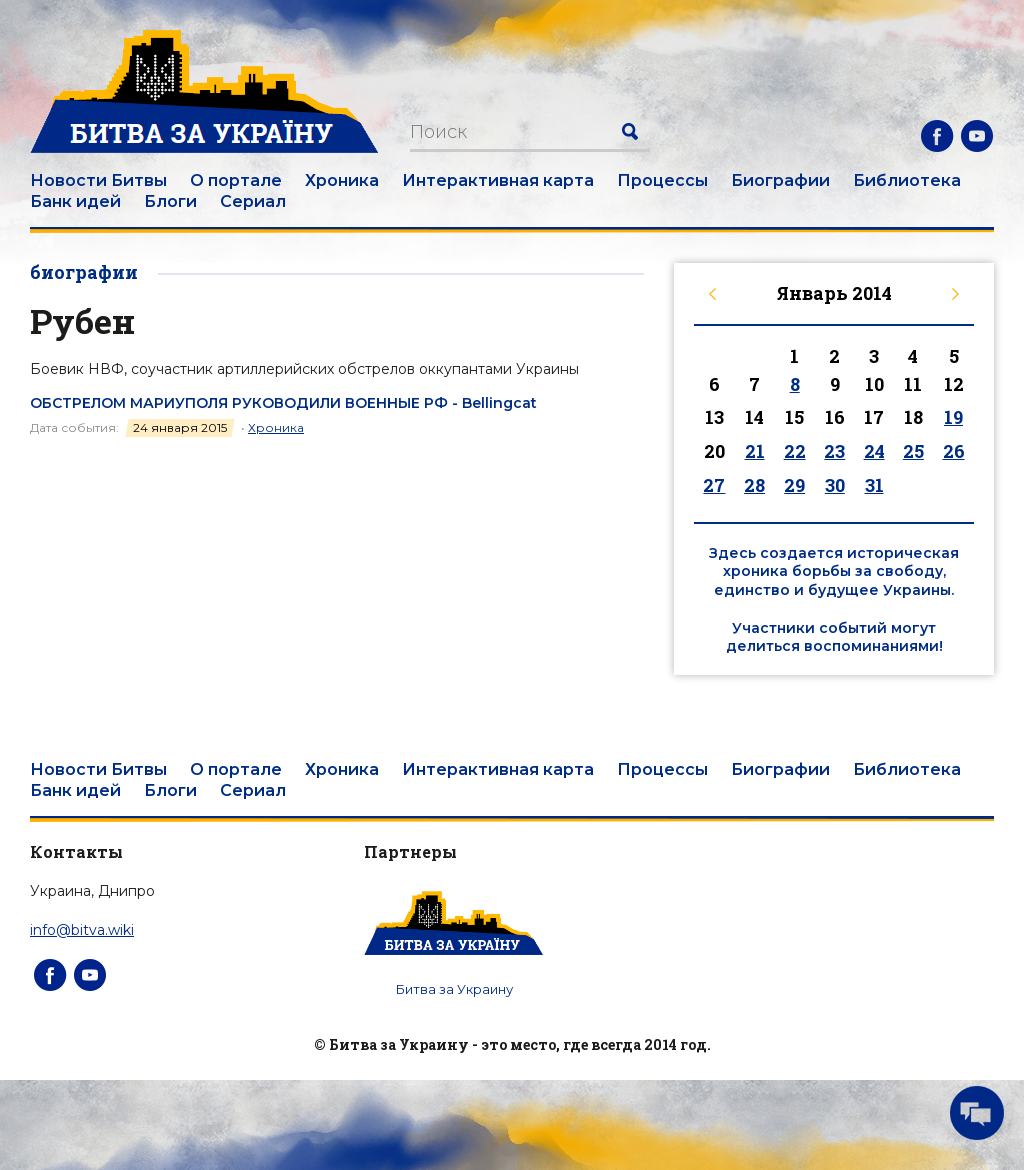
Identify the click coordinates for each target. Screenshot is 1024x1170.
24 (874, 451)
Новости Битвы (98, 180)
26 (954, 451)
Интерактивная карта (498, 180)
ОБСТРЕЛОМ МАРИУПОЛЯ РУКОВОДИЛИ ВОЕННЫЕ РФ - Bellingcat (283, 403)
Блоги (170, 201)
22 (795, 451)
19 (953, 417)
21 (755, 451)
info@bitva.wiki (82, 930)
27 (714, 485)
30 (835, 485)
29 (794, 485)
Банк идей (75, 201)
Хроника (342, 180)
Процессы (662, 180)
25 (913, 451)
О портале (236, 180)
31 (874, 485)
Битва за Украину (454, 989)
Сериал (253, 201)
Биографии (780, 180)
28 (754, 485)
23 (834, 451)
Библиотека (907, 180)
